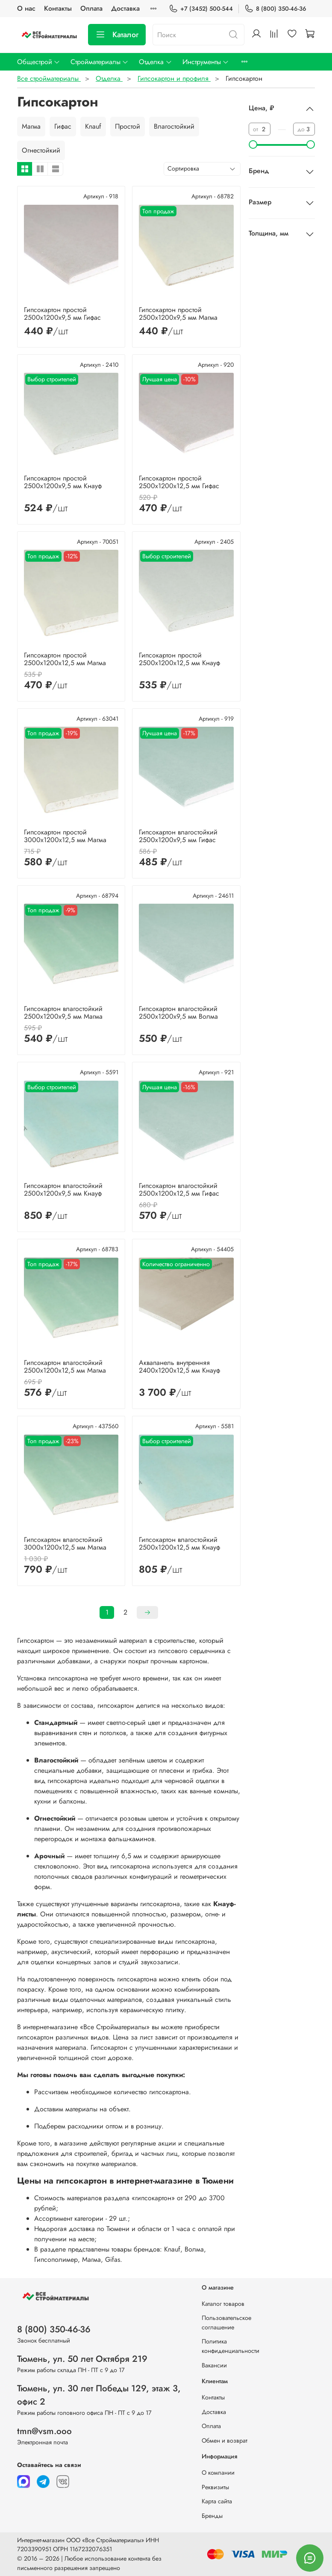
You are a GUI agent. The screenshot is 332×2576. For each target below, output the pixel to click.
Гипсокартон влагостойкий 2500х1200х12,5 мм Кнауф (179, 1543)
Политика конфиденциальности (230, 2346)
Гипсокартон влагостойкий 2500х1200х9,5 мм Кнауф (63, 1189)
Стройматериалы (100, 62)
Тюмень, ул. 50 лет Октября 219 (82, 2358)
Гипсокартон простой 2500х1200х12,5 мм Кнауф (179, 659)
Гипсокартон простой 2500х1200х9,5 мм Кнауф (63, 482)
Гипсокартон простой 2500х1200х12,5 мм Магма (65, 659)
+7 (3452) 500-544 (201, 8)
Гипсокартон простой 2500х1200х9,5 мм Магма (178, 313)
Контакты (58, 8)
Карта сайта (217, 2501)
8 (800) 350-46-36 (275, 8)
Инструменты (205, 62)
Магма (31, 126)
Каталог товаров (223, 2303)
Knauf (93, 126)
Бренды (212, 2515)
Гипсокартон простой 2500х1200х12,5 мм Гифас (179, 482)
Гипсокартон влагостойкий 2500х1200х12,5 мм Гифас (179, 1189)
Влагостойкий (174, 126)
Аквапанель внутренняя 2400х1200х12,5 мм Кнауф (179, 1366)
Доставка (125, 8)
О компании (218, 2472)
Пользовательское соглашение (226, 2322)
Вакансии (214, 2365)
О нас (26, 8)
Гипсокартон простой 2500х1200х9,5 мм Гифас (62, 313)
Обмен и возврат (224, 2440)
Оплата (91, 8)
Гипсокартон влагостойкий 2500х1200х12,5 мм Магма (65, 1366)
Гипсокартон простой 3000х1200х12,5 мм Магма (65, 836)
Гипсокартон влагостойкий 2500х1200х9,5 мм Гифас (178, 836)
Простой (127, 126)
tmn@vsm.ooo (44, 2431)
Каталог (116, 34)
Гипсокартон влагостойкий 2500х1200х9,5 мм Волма (178, 1012)
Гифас (62, 126)
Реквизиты (215, 2487)
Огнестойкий (41, 150)
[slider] (253, 144)
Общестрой (38, 62)
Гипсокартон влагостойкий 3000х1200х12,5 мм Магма (65, 1543)
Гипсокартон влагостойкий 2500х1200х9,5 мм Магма (63, 1012)
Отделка (155, 62)
